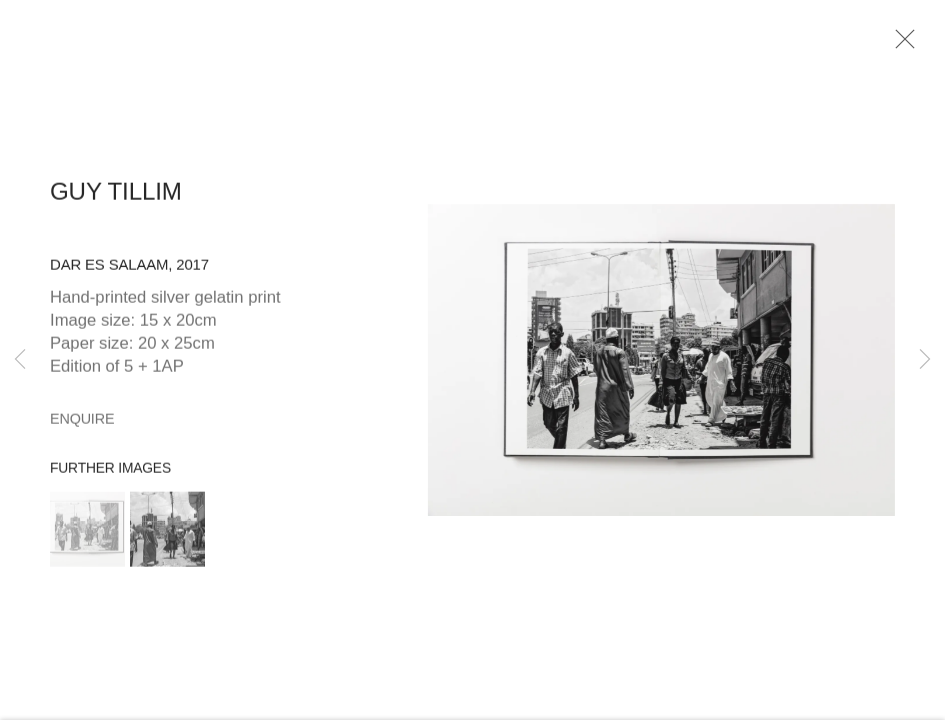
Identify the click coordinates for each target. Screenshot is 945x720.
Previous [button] (20, 360)
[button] (87, 533)
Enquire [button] (82, 423)
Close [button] (901, 45)
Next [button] (925, 360)
